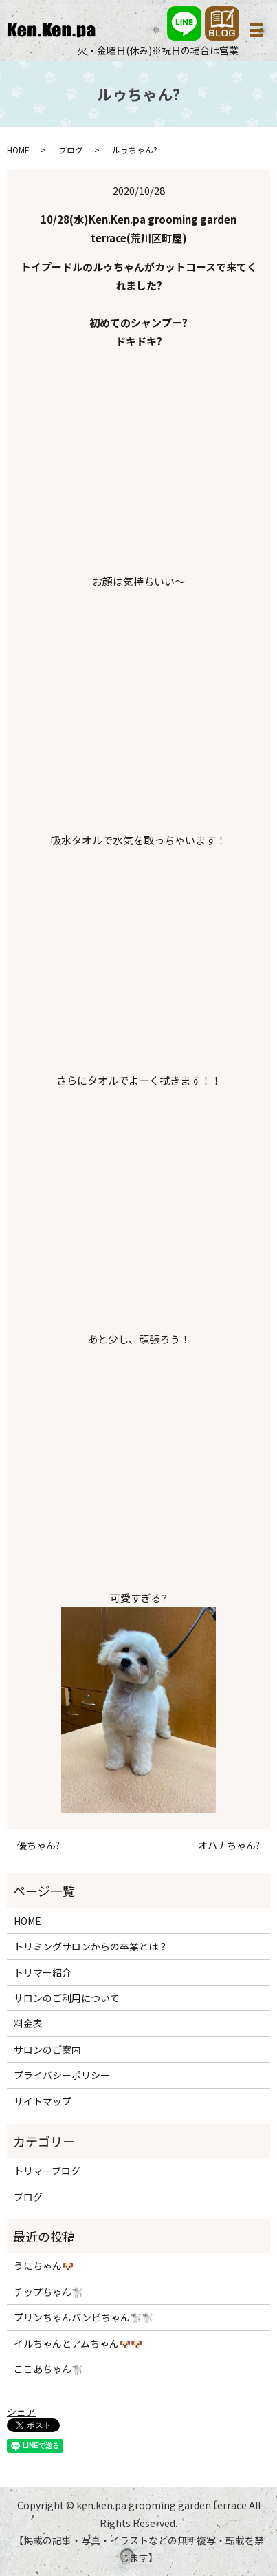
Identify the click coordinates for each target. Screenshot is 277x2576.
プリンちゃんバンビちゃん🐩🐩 (83, 2317)
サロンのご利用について (67, 1998)
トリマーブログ (47, 2171)
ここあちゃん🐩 (48, 2369)
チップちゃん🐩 (48, 2292)
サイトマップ (42, 2101)
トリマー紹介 (42, 1972)
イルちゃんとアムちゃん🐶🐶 (78, 2343)
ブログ (70, 150)
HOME (18, 150)
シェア (21, 2411)
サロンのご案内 (47, 2049)
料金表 (28, 2023)
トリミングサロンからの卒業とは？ (91, 1946)
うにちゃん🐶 (44, 2265)
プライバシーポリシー (62, 2075)
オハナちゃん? (229, 1845)
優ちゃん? (38, 1845)
